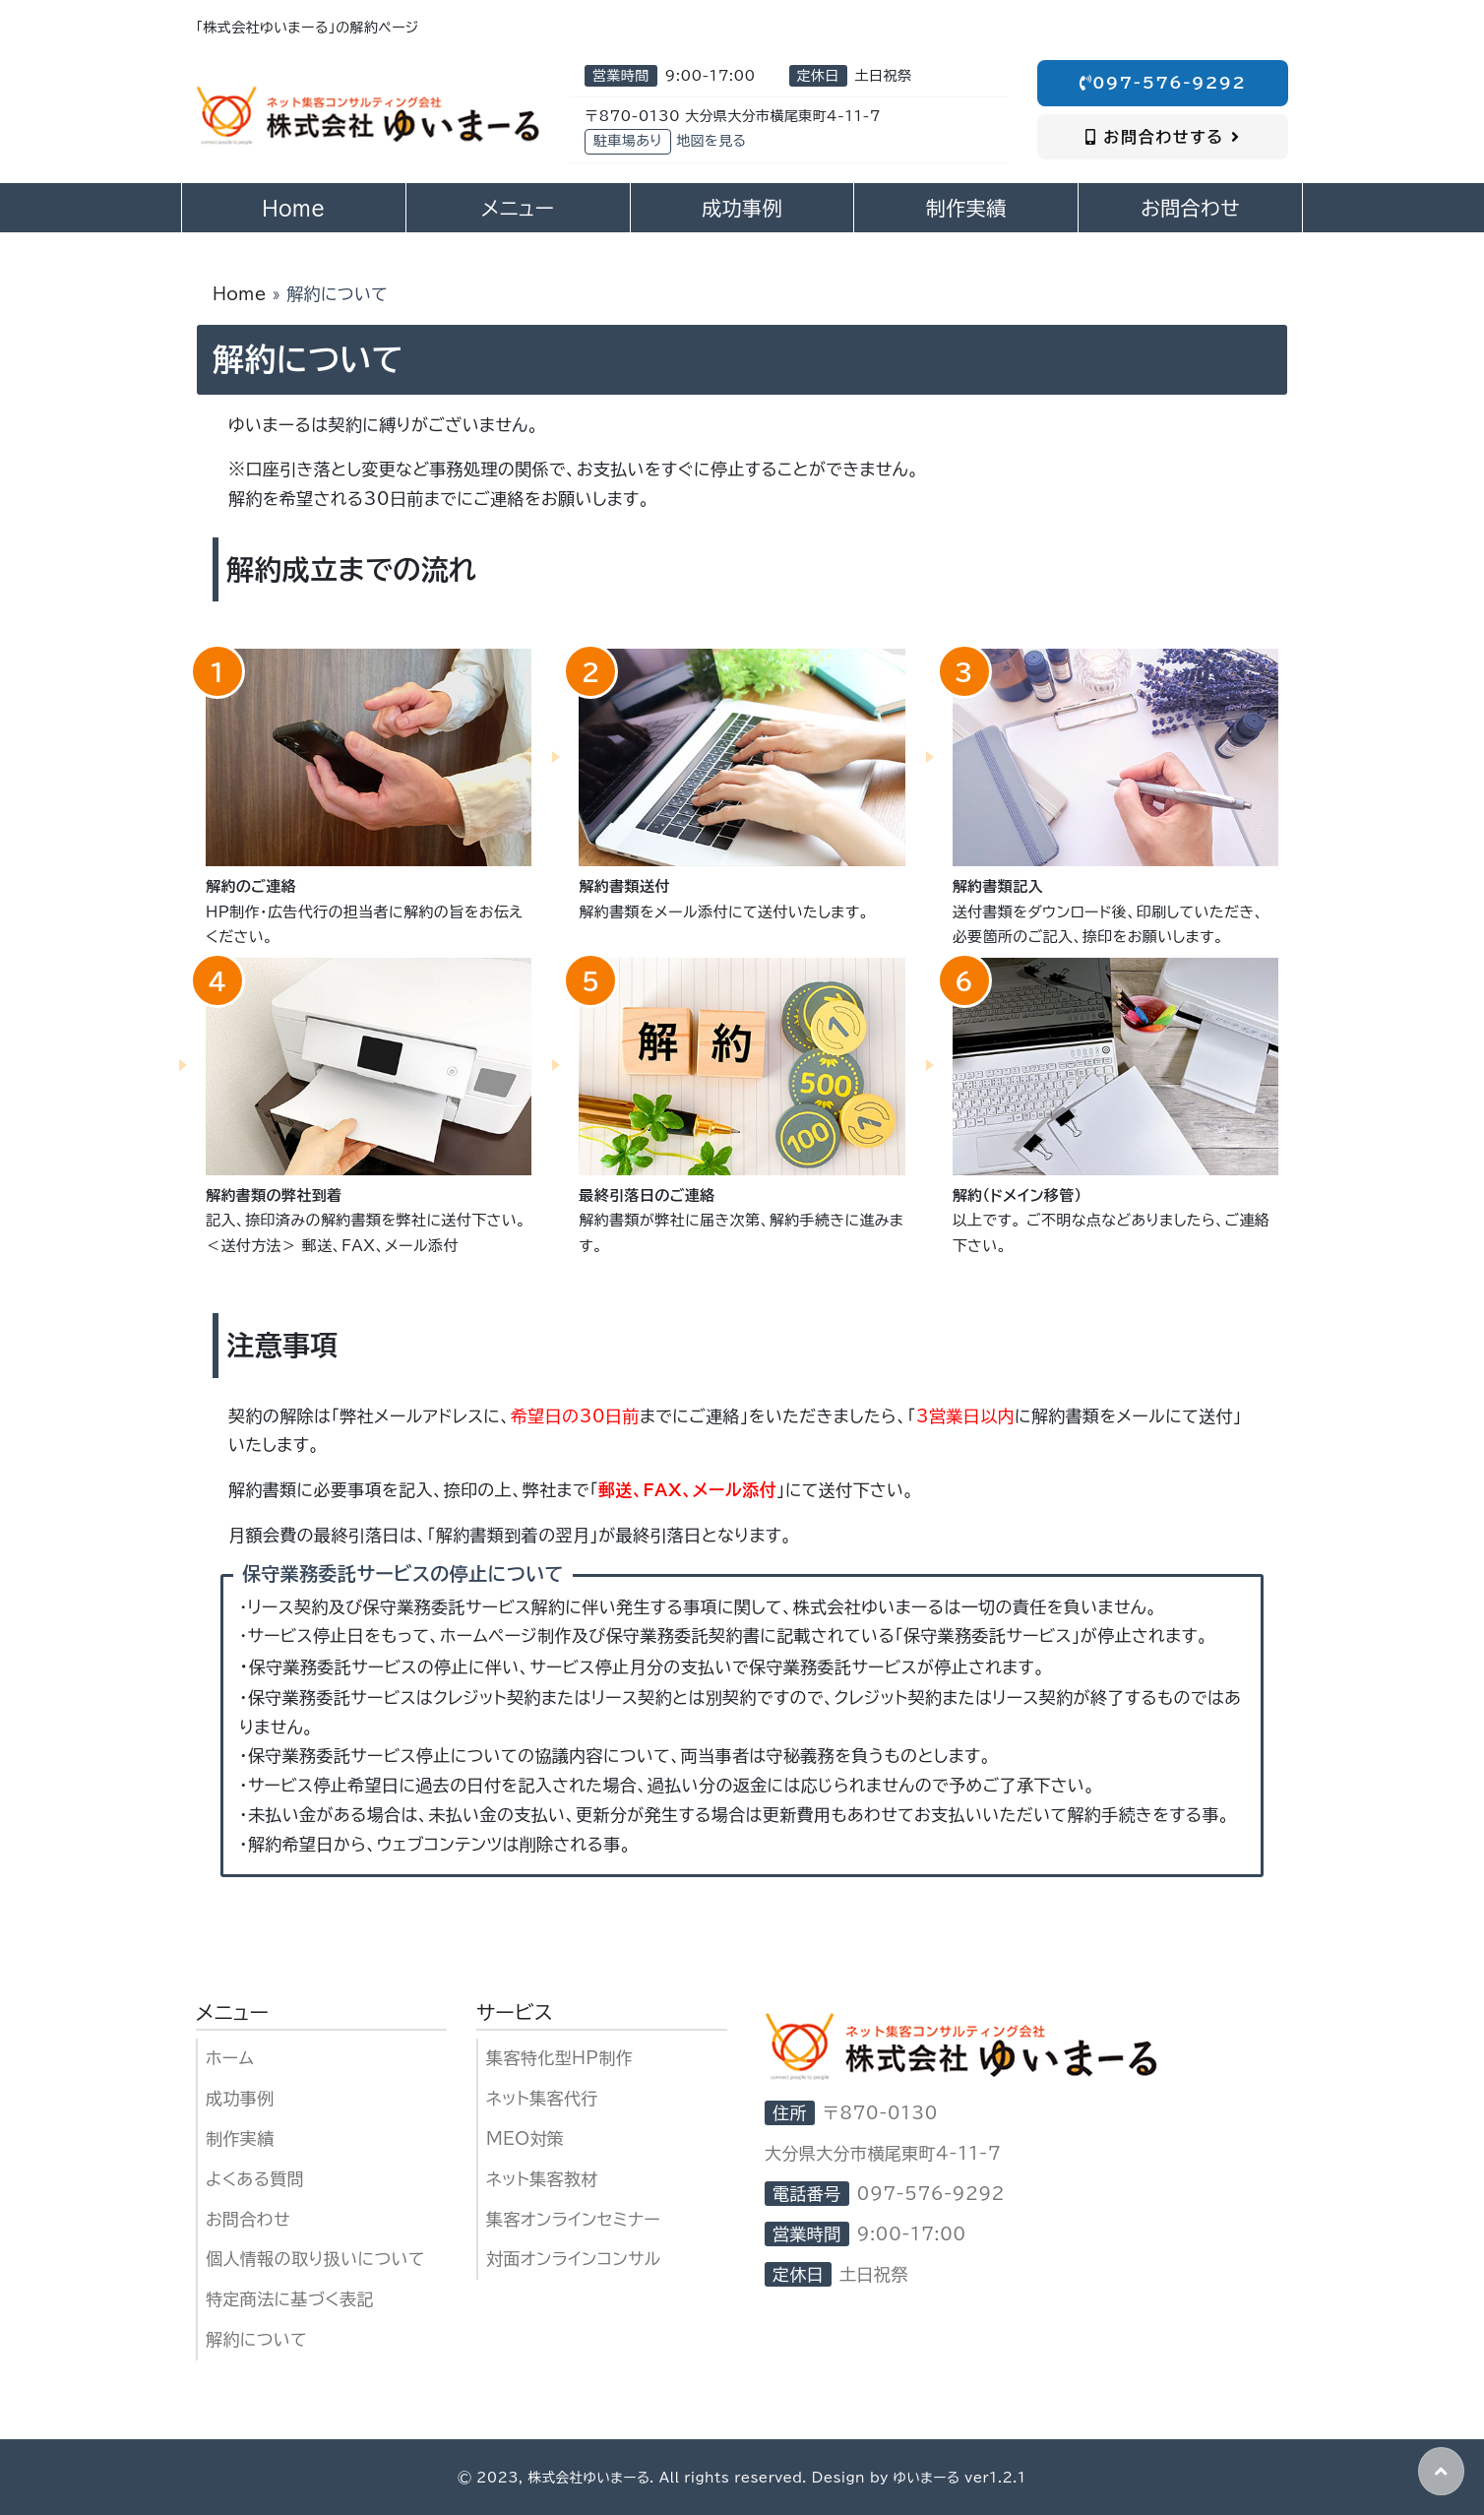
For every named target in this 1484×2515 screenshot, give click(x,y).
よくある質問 (255, 2178)
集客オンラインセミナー (573, 2219)
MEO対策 (525, 2138)
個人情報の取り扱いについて (315, 2258)
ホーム (230, 2057)
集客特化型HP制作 (559, 2057)
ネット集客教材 (542, 2178)
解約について (256, 2339)
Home (240, 293)
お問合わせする (1162, 137)
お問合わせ (248, 2219)
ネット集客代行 (542, 2098)
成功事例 (240, 2098)
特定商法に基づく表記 (290, 2299)
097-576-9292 (1163, 83)
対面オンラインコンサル (573, 2258)
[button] (1441, 2471)
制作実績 (240, 2138)
